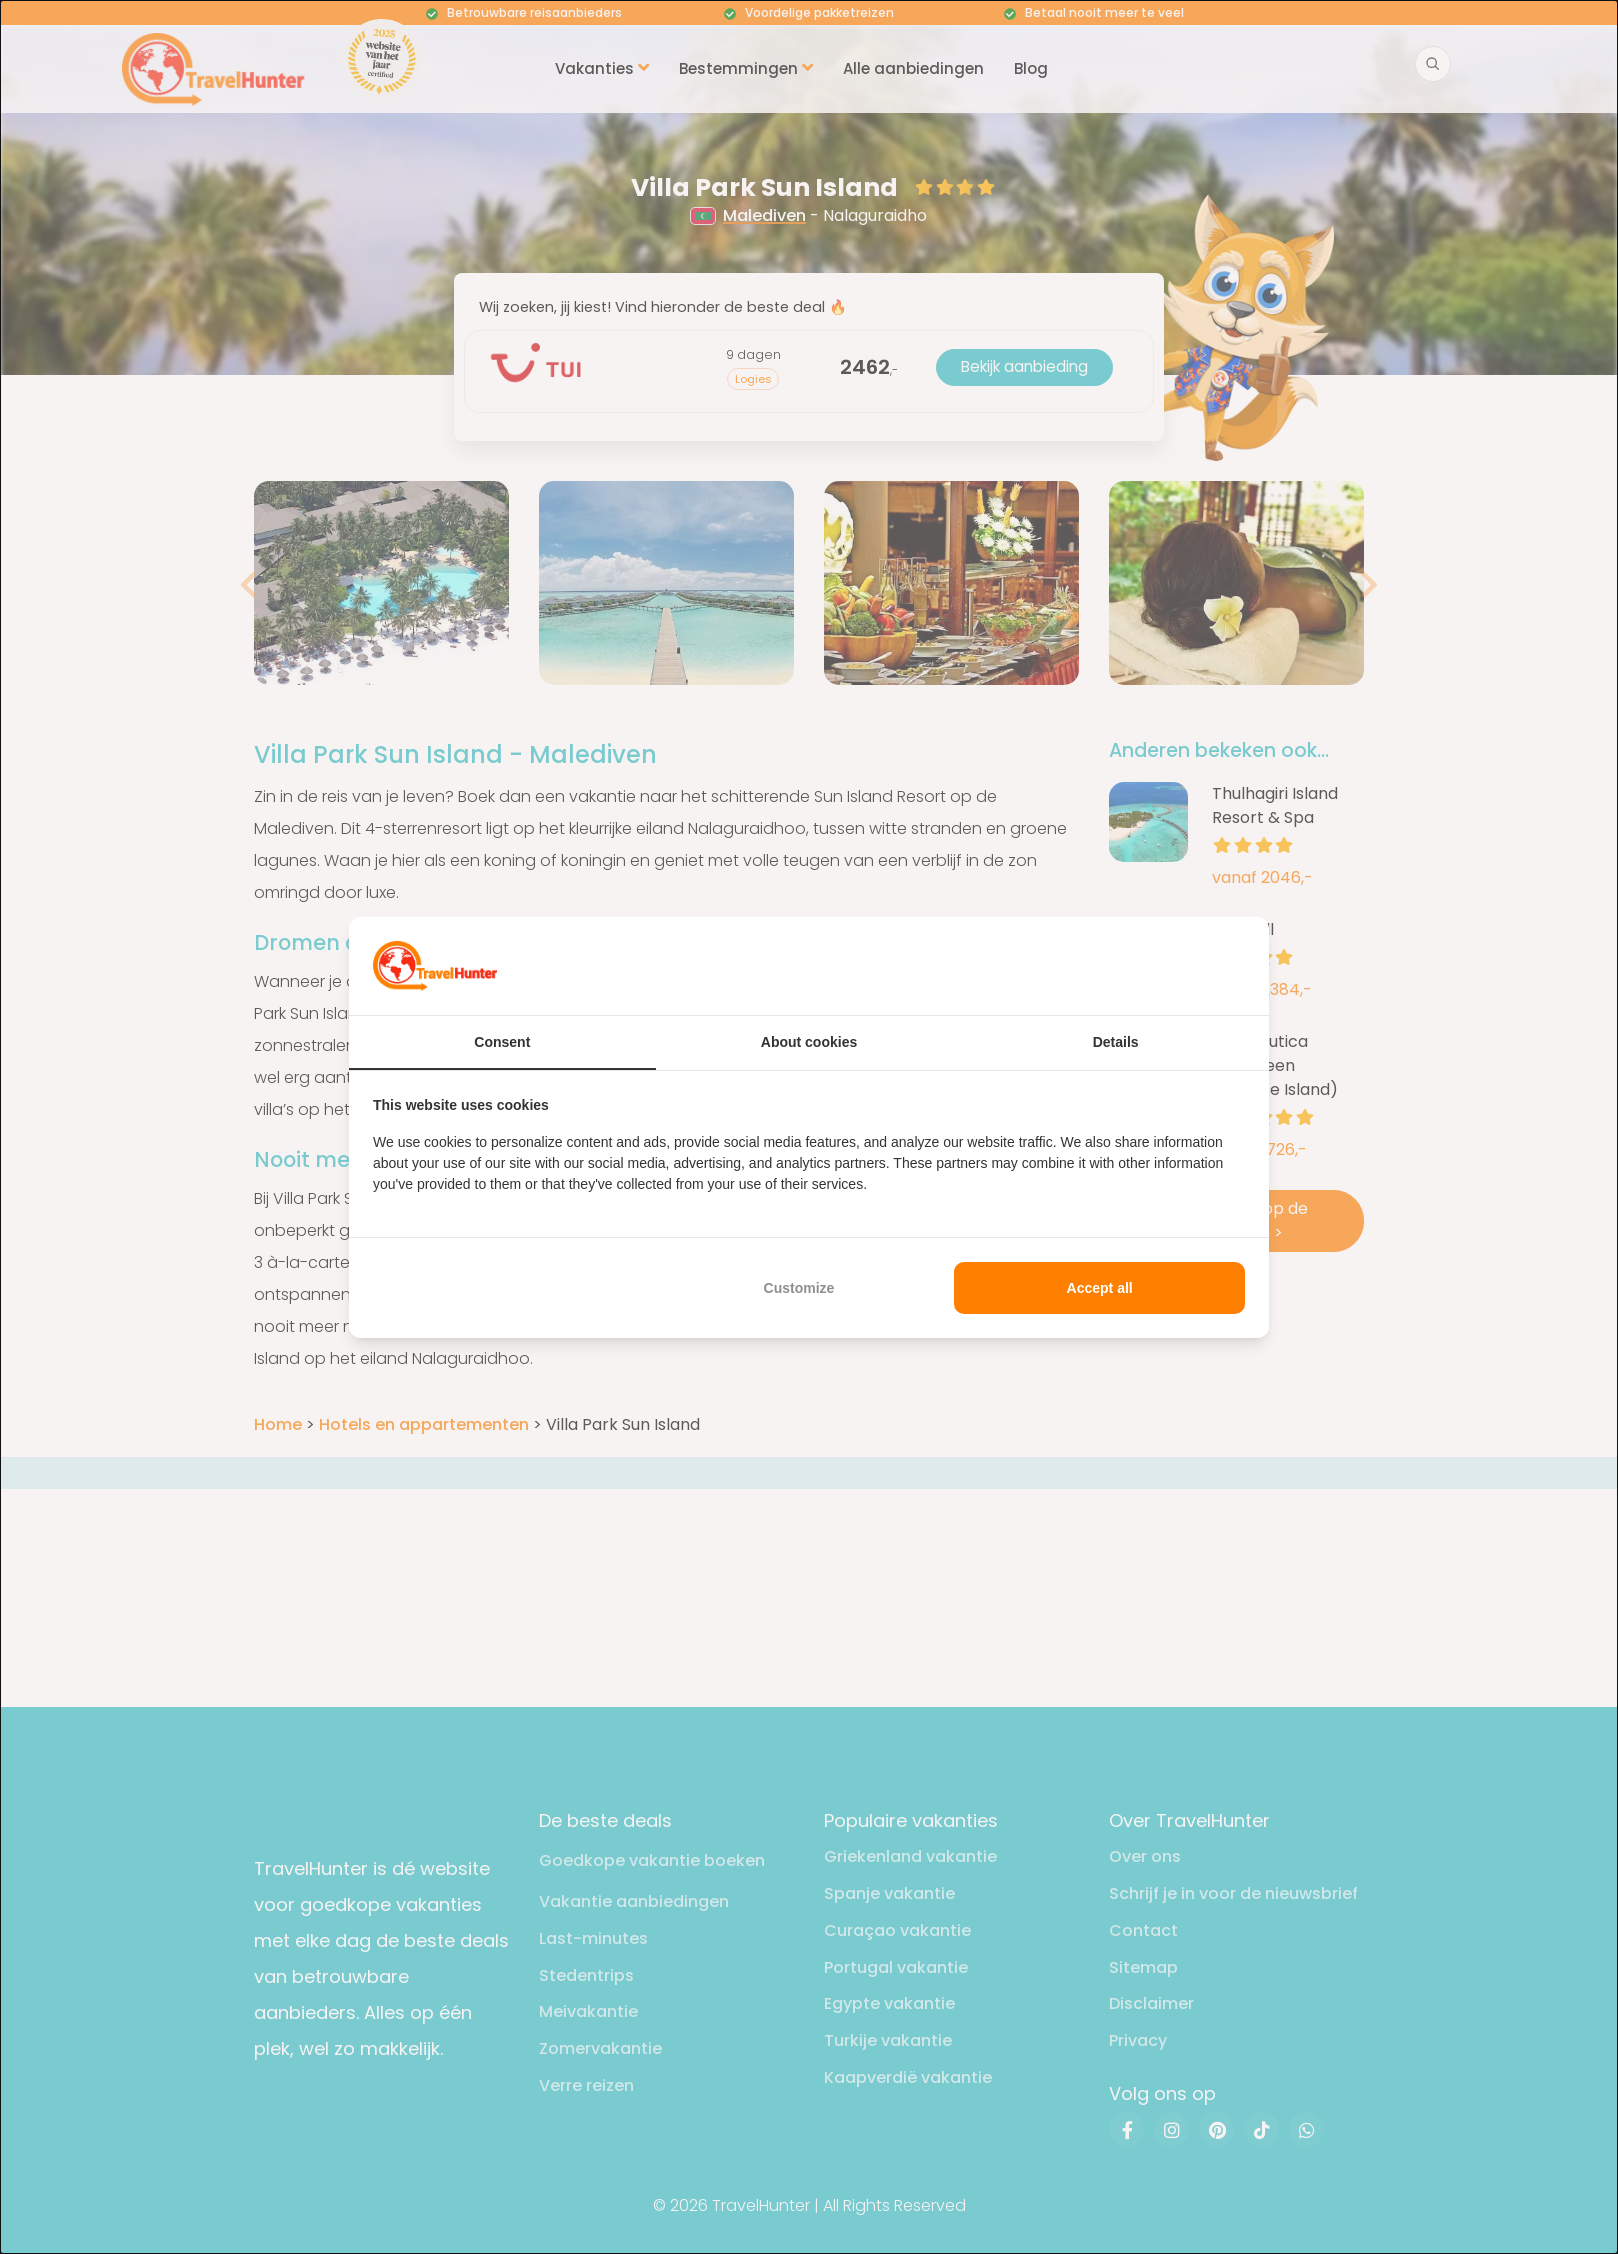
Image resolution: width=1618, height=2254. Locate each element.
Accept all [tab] (1100, 1288)
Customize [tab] (799, 1288)
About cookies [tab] (809, 1042)
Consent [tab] (502, 1042)
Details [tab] (1116, 1042)
